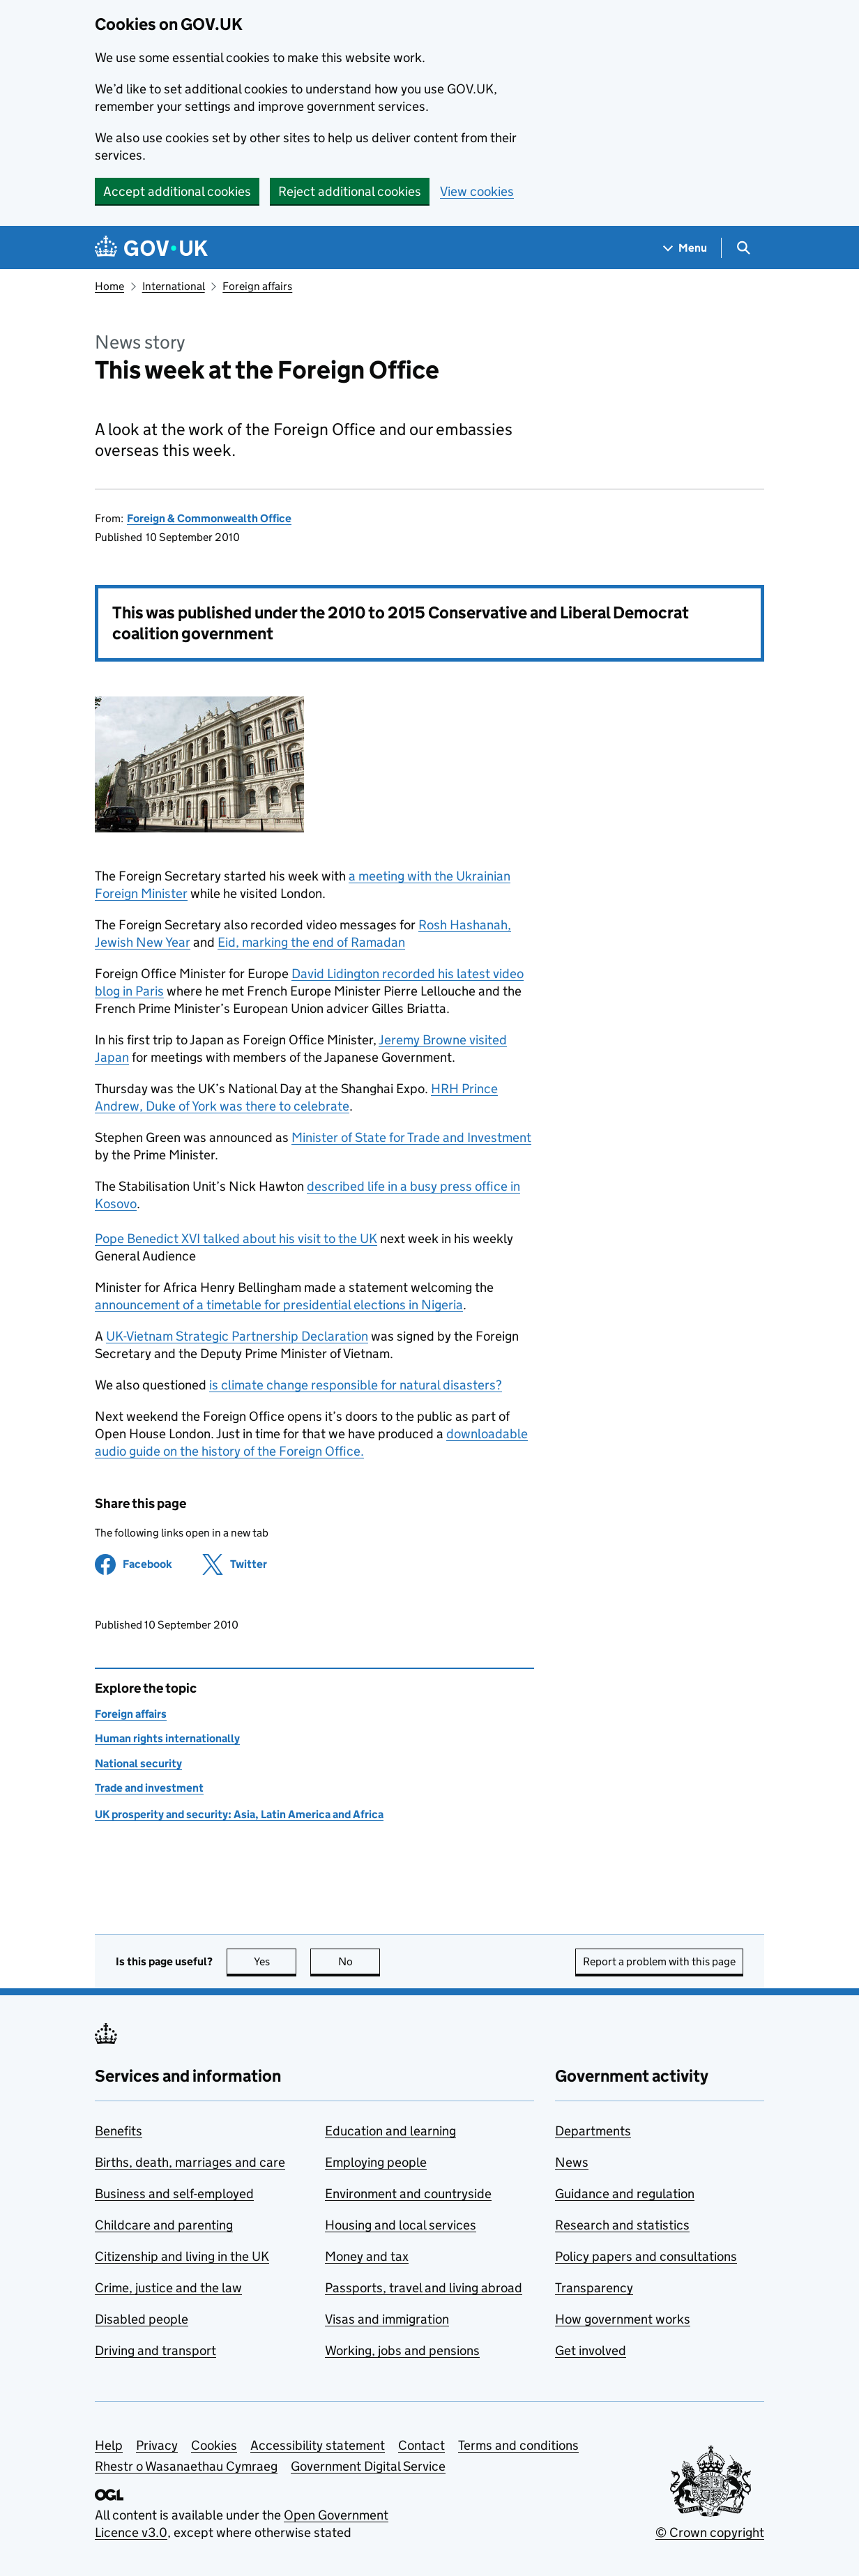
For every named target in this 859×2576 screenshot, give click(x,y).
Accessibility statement (317, 2445)
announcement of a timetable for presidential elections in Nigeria (279, 1305)
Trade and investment (149, 1787)
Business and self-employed (174, 2194)
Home (109, 286)
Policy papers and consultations (646, 2256)
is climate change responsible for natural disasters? (355, 1385)
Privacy (157, 2445)
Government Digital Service (368, 2466)
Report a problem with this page (659, 1961)
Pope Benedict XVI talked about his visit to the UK (236, 1238)
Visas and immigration (387, 2319)
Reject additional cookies (349, 191)
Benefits (118, 2131)
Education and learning (390, 2131)
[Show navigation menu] (685, 248)
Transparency (594, 2288)
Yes (275, 1961)
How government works (622, 2319)
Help (109, 2445)
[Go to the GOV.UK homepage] (151, 248)
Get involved (590, 2350)
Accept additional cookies (177, 191)
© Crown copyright (709, 2532)
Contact (421, 2445)
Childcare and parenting (164, 2225)
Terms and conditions (518, 2445)
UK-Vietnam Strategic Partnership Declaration (237, 1336)
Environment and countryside (408, 2194)
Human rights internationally (167, 1738)
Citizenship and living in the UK (182, 2256)
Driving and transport (155, 2350)
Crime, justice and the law (168, 2288)
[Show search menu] (743, 248)
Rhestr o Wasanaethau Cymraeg (186, 2466)
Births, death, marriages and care (190, 2162)
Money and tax (367, 2256)
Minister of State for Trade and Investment (411, 1137)
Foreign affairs (257, 286)
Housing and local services (400, 2225)
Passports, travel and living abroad (423, 2288)
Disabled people (141, 2319)
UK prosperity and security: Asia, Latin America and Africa (239, 1814)
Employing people (376, 2162)
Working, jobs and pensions (402, 2350)
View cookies (477, 191)
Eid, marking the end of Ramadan (311, 942)
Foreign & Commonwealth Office (209, 518)
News (571, 2162)
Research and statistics (622, 2225)
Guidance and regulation (624, 2194)
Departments (593, 2131)
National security (138, 1763)
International (173, 286)
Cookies (214, 2445)
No (359, 1961)
